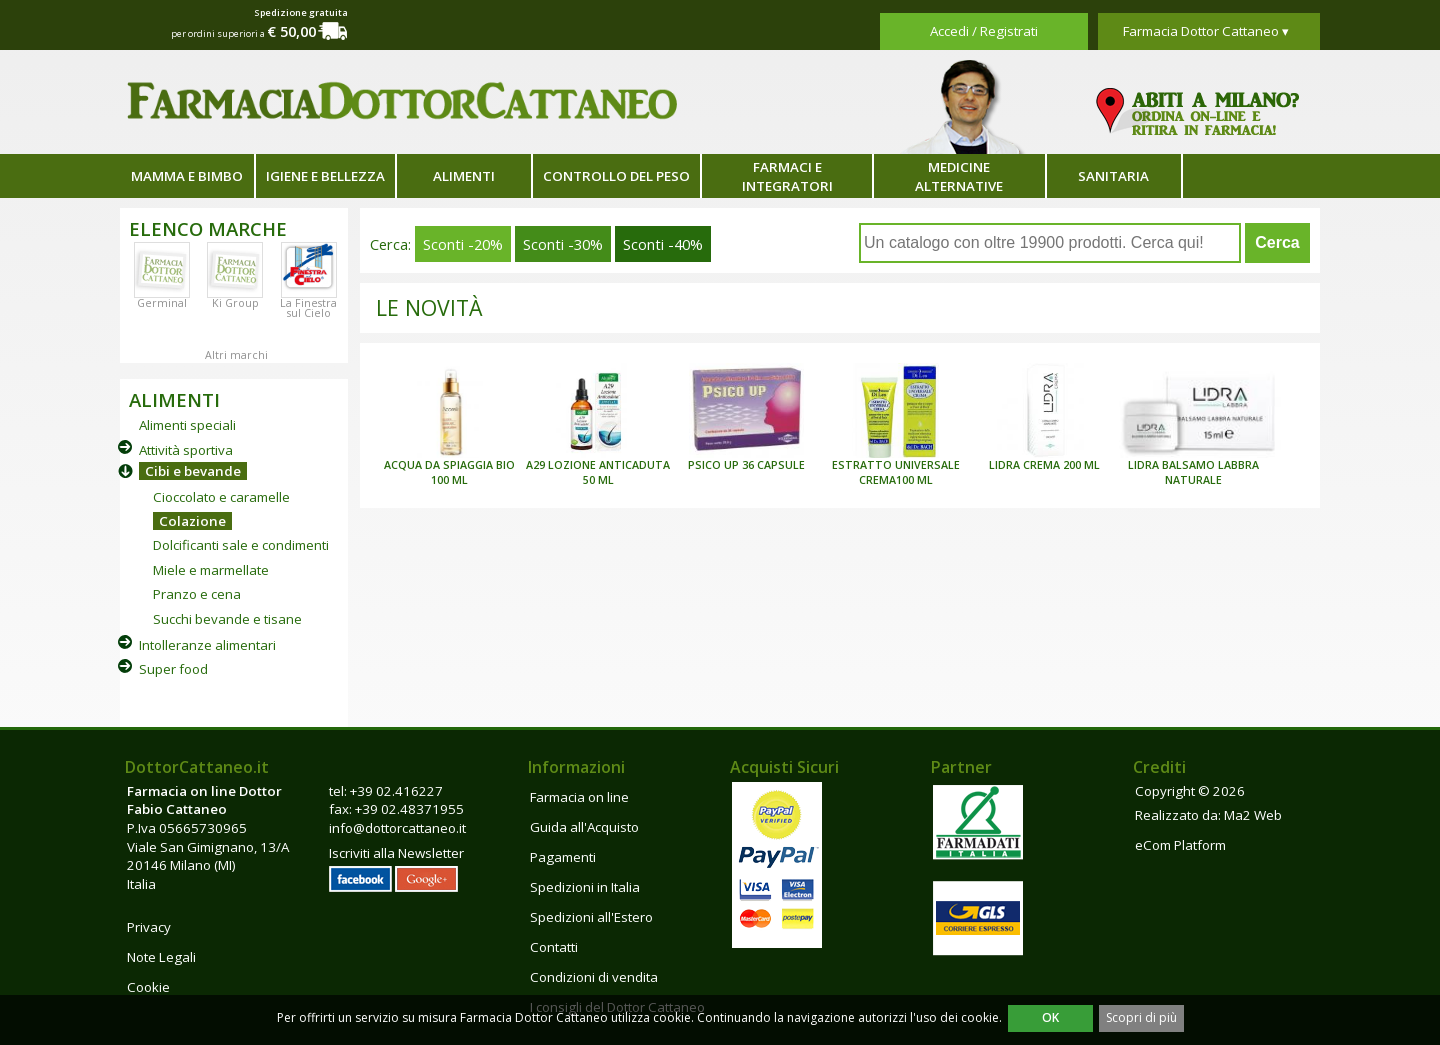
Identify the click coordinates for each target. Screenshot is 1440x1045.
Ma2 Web (1253, 815)
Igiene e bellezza (325, 176)
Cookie (148, 987)
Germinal (162, 303)
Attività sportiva (186, 450)
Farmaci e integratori (787, 176)
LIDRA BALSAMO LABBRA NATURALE (1193, 472)
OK (1050, 1017)
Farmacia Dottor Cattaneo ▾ (1206, 31)
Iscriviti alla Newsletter (396, 853)
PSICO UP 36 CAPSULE (746, 465)
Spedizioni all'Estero (591, 917)
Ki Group (235, 303)
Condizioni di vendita (594, 977)
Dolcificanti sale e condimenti (241, 545)
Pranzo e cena (197, 594)
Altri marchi (236, 355)
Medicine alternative (959, 176)
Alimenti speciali (187, 425)
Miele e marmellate (211, 570)
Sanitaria (1113, 176)
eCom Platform (1180, 845)
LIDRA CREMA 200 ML (1044, 465)
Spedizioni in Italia (585, 887)
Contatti (554, 947)
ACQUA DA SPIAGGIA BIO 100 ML (449, 472)
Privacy (149, 927)
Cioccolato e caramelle (221, 497)
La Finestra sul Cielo (308, 308)
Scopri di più (1141, 1017)
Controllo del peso (616, 176)
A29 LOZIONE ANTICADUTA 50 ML (598, 472)
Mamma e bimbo (187, 176)
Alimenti (464, 176)
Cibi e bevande (193, 471)
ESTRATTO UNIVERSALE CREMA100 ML (896, 472)
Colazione (192, 521)
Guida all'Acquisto (584, 827)
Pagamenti (563, 857)
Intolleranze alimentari (207, 645)
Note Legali (161, 957)
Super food (173, 669)
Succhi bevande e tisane (227, 619)
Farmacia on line (579, 797)
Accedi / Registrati (984, 31)
